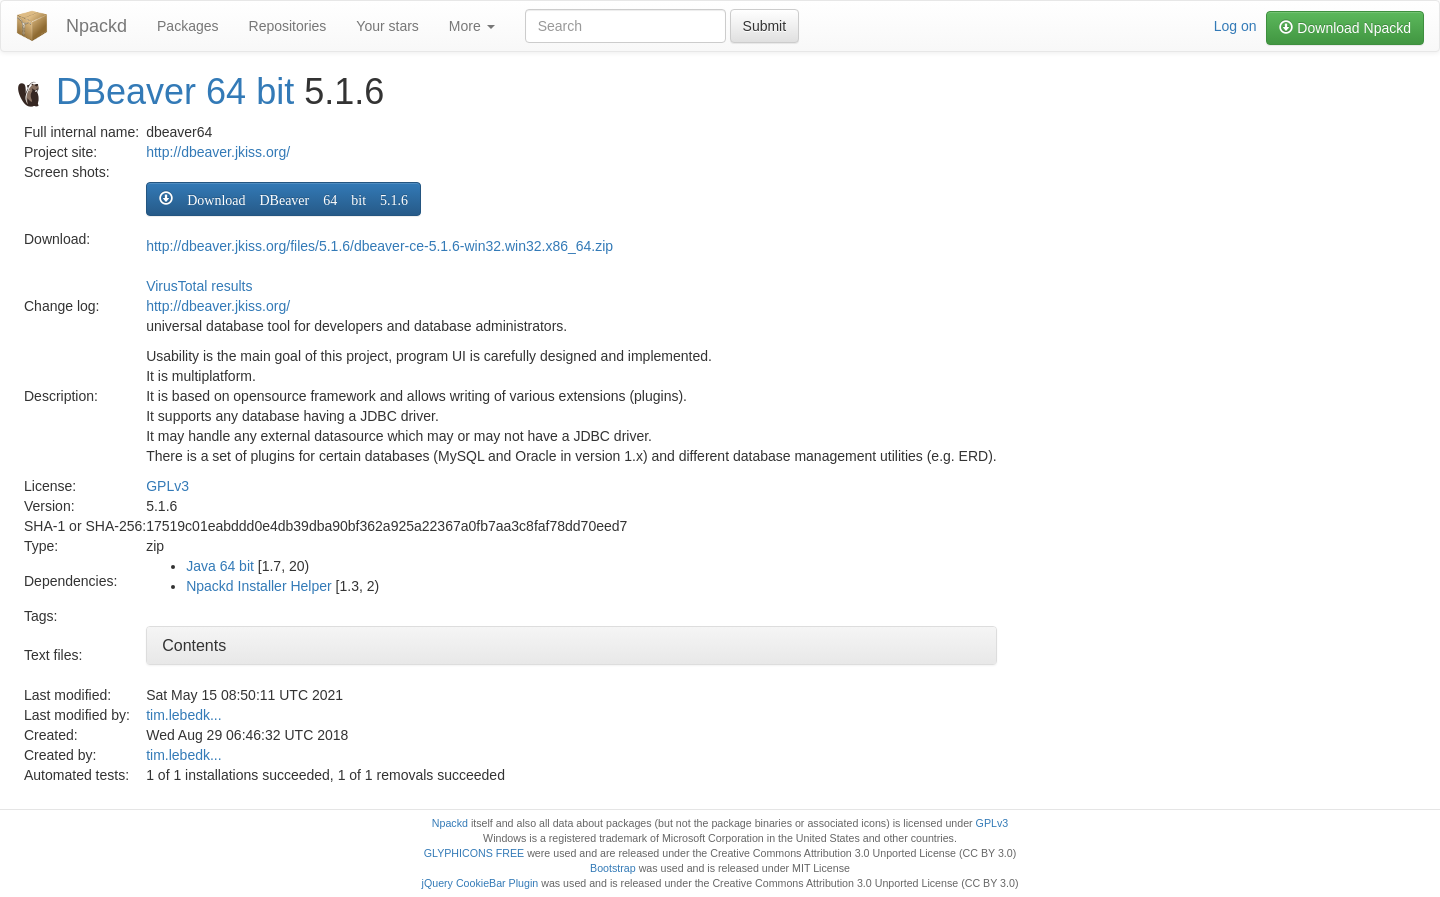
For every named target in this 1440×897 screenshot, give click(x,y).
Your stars (387, 26)
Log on (1235, 26)
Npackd (96, 26)
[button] (283, 199)
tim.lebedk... (183, 715)
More (472, 26)
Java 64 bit (220, 566)
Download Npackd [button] (1345, 28)
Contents (194, 645)
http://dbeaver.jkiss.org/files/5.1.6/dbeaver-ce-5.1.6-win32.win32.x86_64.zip (379, 246)
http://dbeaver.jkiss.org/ (218, 152)
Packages (187, 26)
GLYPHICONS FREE (474, 853)
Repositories (288, 26)
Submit (765, 26)
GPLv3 (167, 486)
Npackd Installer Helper (259, 586)
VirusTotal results (199, 286)
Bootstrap (613, 868)
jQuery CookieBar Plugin (480, 883)
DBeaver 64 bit (175, 91)
